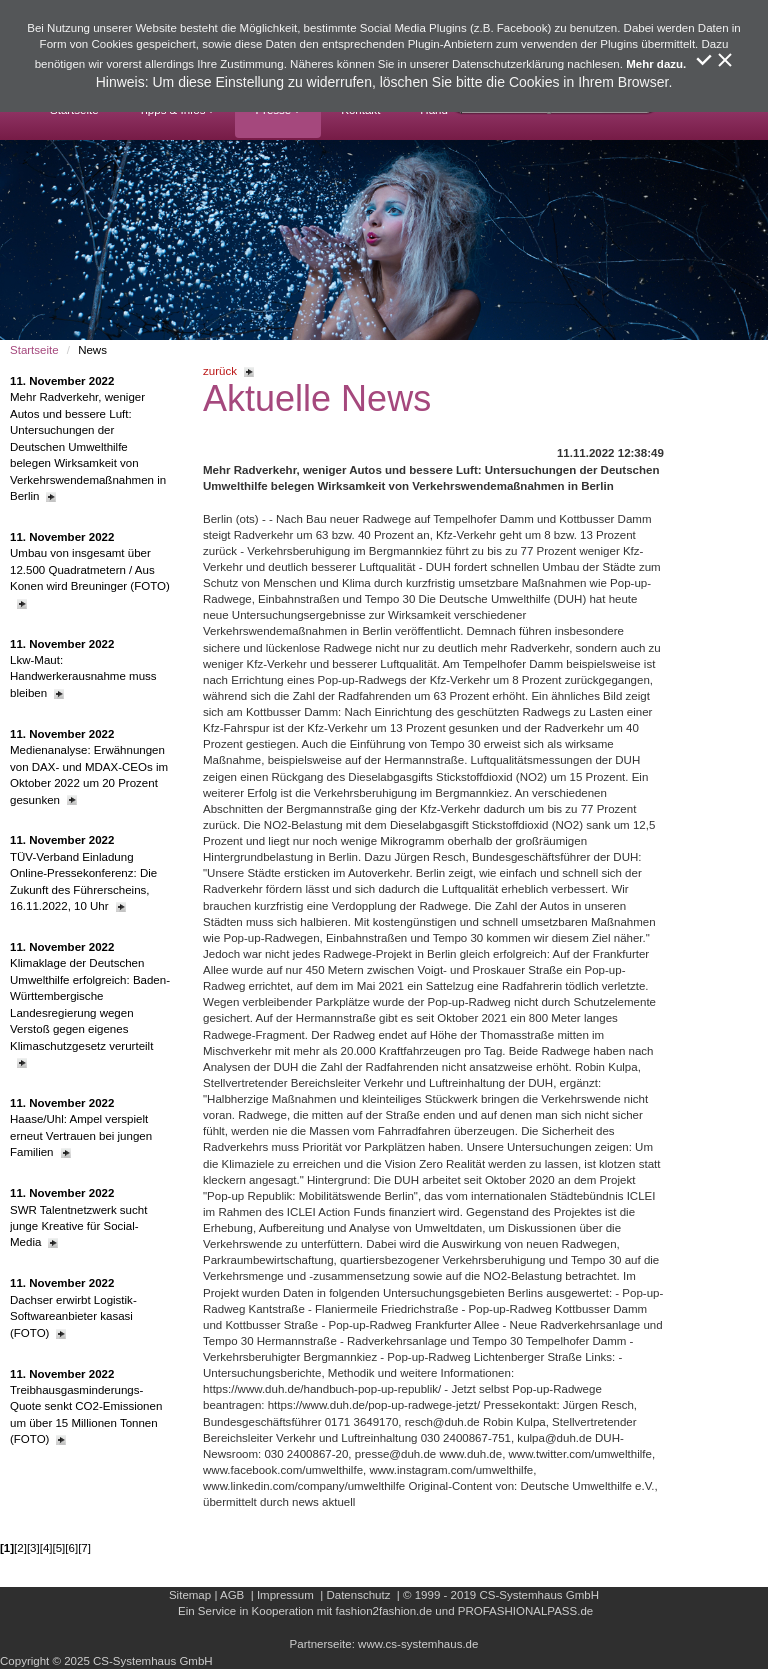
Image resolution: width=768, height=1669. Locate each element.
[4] (46, 1548)
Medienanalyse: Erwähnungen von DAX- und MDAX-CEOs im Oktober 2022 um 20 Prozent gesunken (89, 767)
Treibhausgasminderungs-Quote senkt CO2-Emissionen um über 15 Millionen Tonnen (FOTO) (86, 1407)
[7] (84, 1548)
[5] (59, 1548)
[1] (7, 1548)
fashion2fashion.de (383, 1611)
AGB (232, 1595)
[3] (33, 1548)
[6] (71, 1548)
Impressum (285, 1595)
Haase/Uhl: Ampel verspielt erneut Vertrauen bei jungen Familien (81, 1127)
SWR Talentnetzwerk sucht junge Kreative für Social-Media (78, 1217)
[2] (20, 1548)
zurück (228, 371)
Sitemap (190, 1595)
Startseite (34, 350)
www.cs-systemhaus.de (418, 1644)
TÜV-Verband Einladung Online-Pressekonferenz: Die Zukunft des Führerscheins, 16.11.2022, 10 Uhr (83, 873)
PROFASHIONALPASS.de (525, 1611)
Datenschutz (358, 1595)
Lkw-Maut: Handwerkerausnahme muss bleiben (83, 668)
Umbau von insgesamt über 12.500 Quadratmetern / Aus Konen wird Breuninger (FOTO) (90, 570)
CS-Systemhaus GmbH (539, 1595)
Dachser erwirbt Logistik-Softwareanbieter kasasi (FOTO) (73, 1307)
